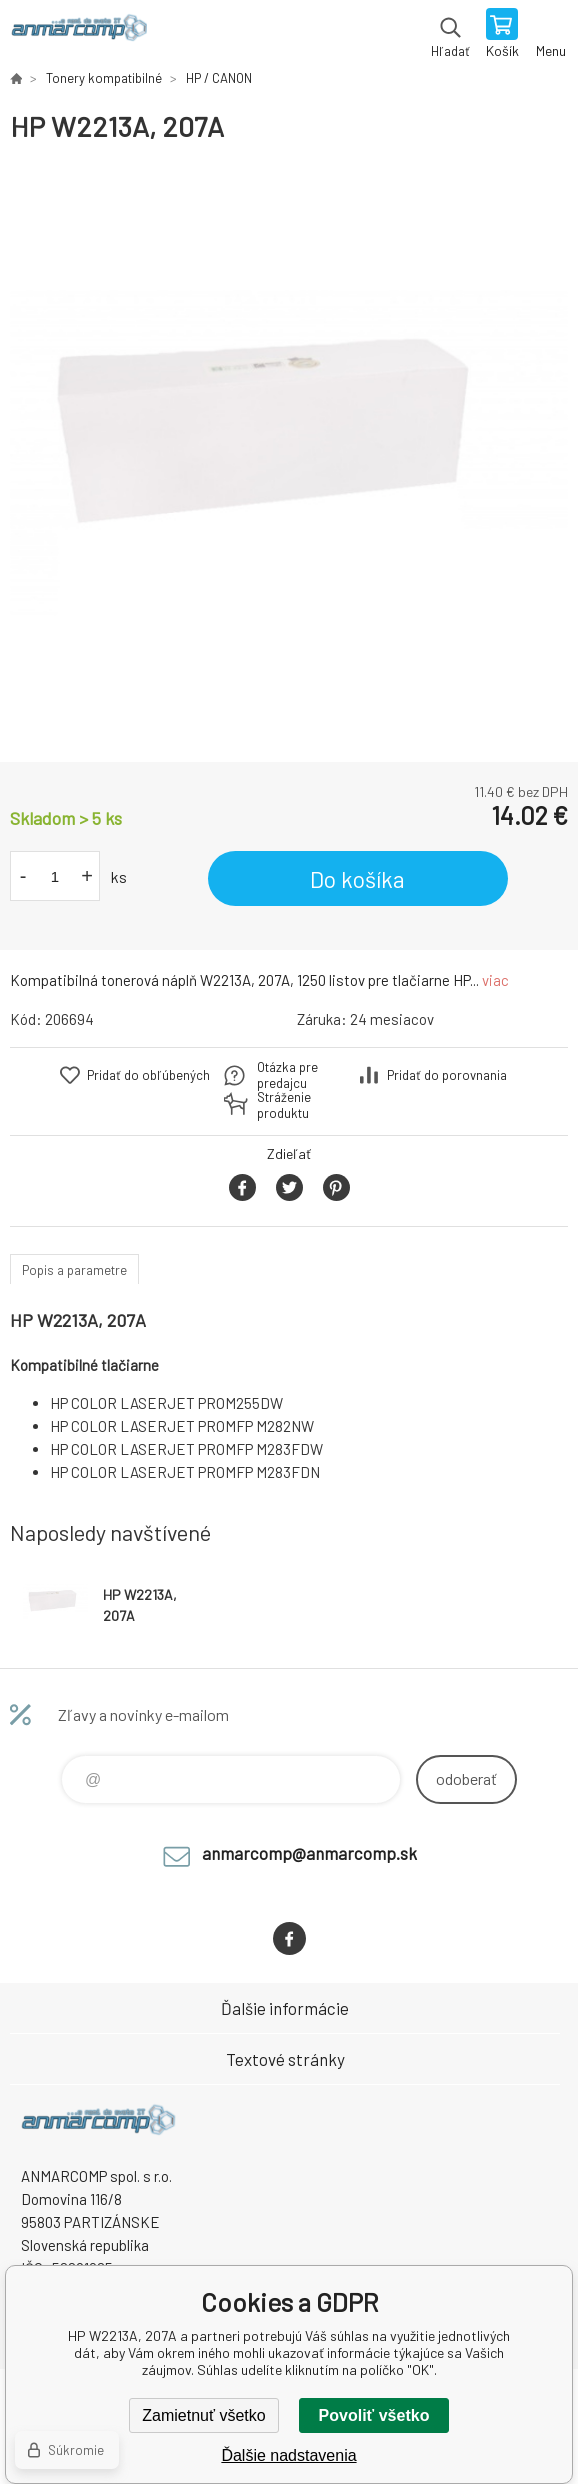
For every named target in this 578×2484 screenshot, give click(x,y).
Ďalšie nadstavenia (288, 2455)
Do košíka (357, 879)
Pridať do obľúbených (148, 1075)
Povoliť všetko (374, 2415)
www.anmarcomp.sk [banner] (78, 35)
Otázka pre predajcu (287, 1075)
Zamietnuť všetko (203, 2415)
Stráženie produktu (284, 1105)
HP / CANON (219, 78)
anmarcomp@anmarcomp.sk (309, 1853)
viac (495, 980)
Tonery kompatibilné (104, 78)
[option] (289, 453)
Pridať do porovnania (447, 1075)
